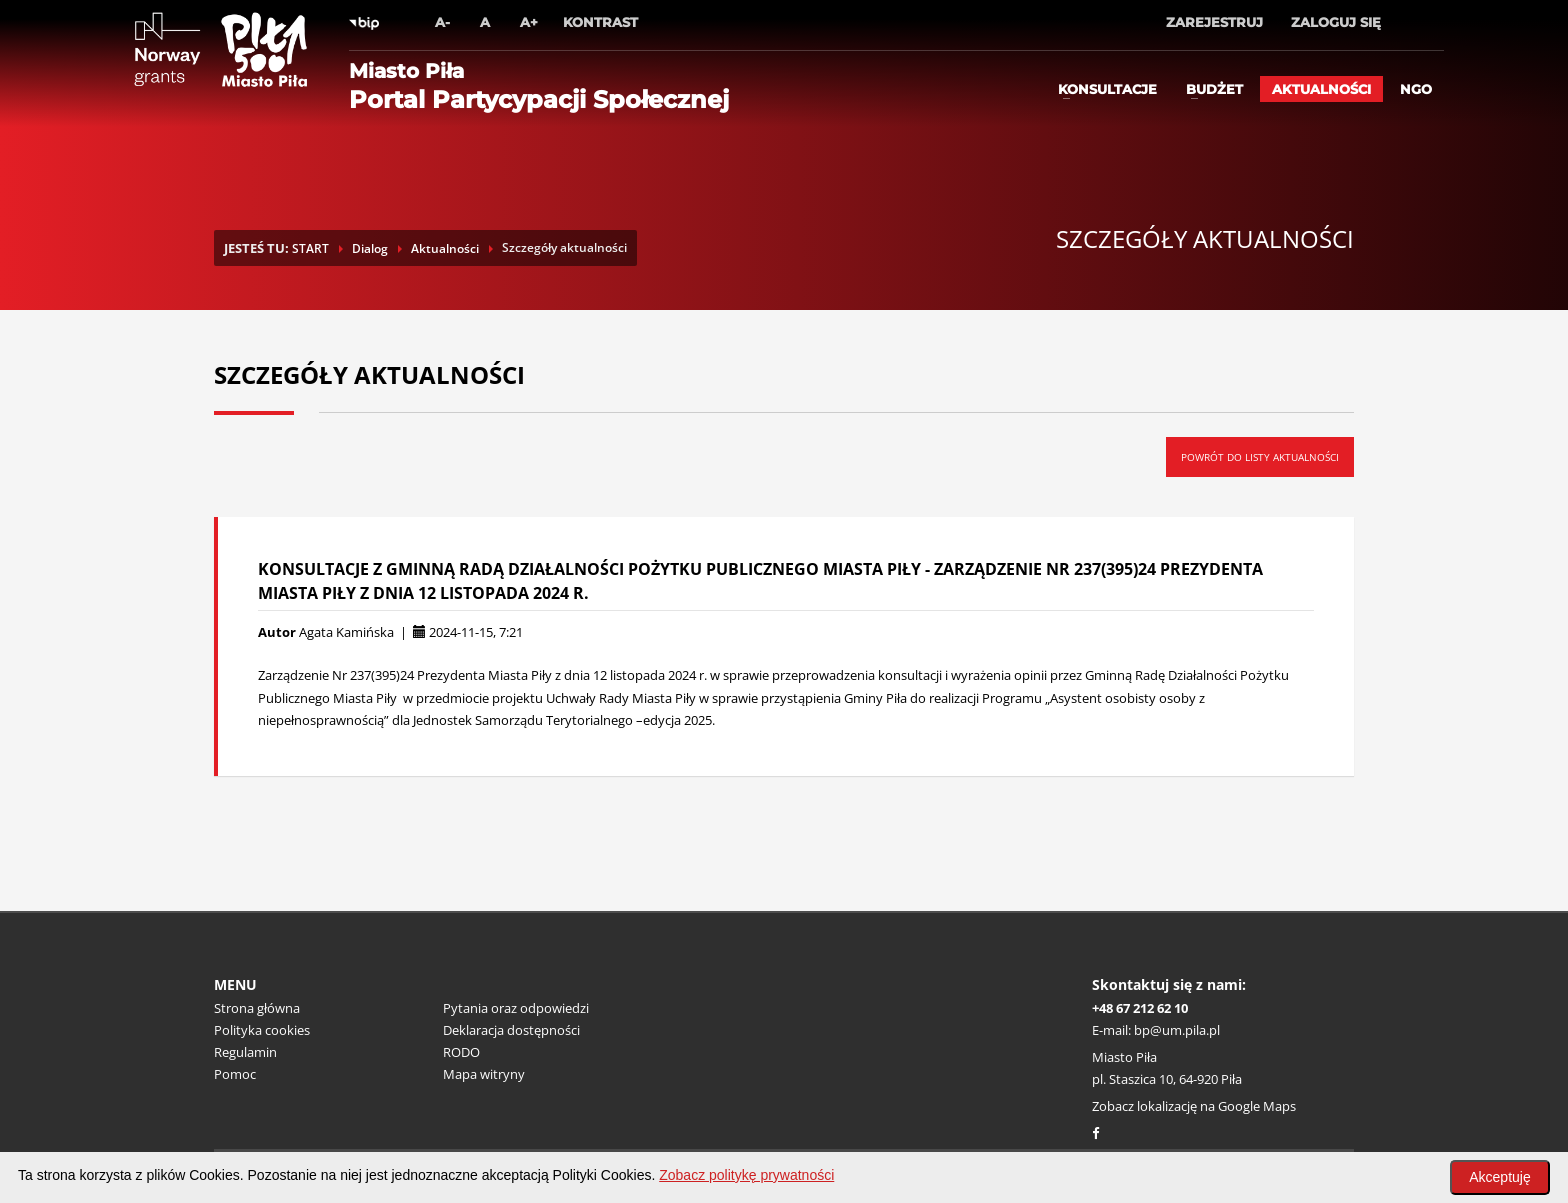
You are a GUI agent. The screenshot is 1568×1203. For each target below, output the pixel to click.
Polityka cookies (262, 1030)
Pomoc (235, 1074)
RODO (461, 1052)
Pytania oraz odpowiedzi (516, 1008)
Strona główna (257, 1008)
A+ (529, 22)
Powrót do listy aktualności (1260, 457)
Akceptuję (1499, 1177)
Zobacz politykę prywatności (746, 1175)
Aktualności (1321, 89)
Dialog (370, 248)
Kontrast (600, 22)
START (310, 248)
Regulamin (245, 1052)
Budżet (1214, 89)
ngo (1416, 89)
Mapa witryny (484, 1074)
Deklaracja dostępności (511, 1030)
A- (442, 22)
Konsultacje (1107, 89)
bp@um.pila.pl (1177, 1030)
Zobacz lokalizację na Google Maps (1194, 1106)
